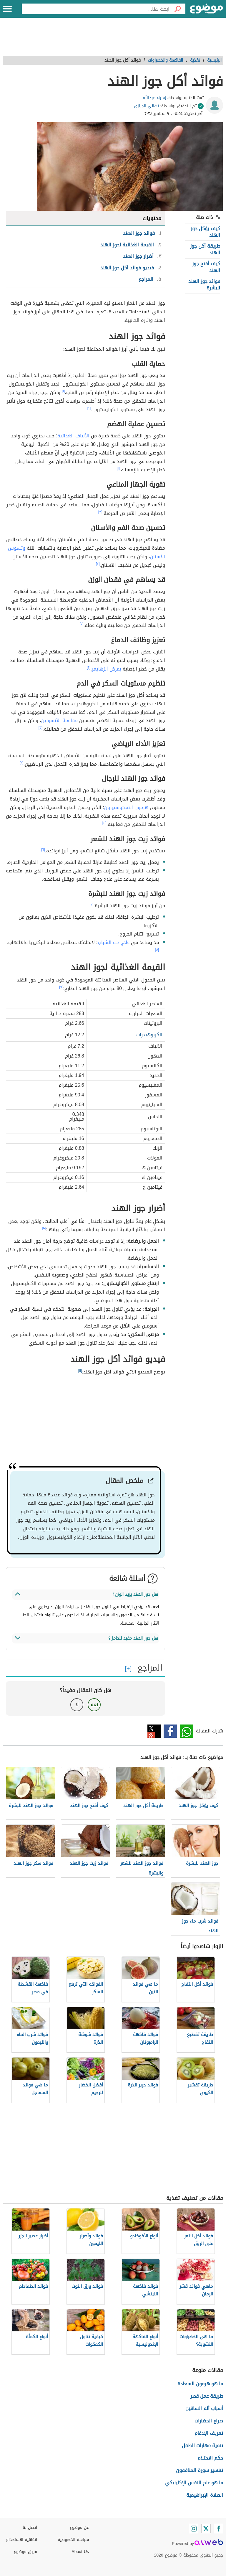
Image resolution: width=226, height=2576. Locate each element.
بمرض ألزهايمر (106, 668)
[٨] (157, 949)
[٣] (100, 512)
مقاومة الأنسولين (59, 720)
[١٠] (44, 1228)
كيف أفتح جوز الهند (206, 267)
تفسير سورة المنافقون (199, 2470)
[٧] (92, 904)
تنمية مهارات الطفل (202, 2445)
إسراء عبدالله (154, 98)
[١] (63, 391)
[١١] (80, 1370)
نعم (94, 1704)
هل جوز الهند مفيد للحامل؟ (133, 1638)
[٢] (89, 408)
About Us (80, 2552)
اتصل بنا (30, 2527)
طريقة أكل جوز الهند (205, 249)
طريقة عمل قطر (206, 2396)
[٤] (98, 564)
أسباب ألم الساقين (204, 2408)
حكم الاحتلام (210, 2458)
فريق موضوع (25, 2552)
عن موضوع (79, 2527)
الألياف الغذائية (73, 435)
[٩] (61, 987)
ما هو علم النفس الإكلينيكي (194, 2482)
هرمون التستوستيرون (126, 807)
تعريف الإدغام (209, 2433)
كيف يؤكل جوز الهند (205, 232)
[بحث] (177, 9)
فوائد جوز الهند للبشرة (204, 284)
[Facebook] (218, 2528)
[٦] (43, 849)
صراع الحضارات (209, 2420)
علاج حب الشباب (113, 942)
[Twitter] (206, 2528)
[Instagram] (193, 2528)
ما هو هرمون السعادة (200, 2383)
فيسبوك (170, 1731)
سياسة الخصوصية (73, 2540)
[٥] (104, 823)
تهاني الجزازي (146, 106)
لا (77, 1704)
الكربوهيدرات (149, 1034)
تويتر (154, 1731)
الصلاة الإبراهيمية (204, 2495)
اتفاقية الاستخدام (21, 2540)
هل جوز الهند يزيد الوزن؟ (135, 1594)
